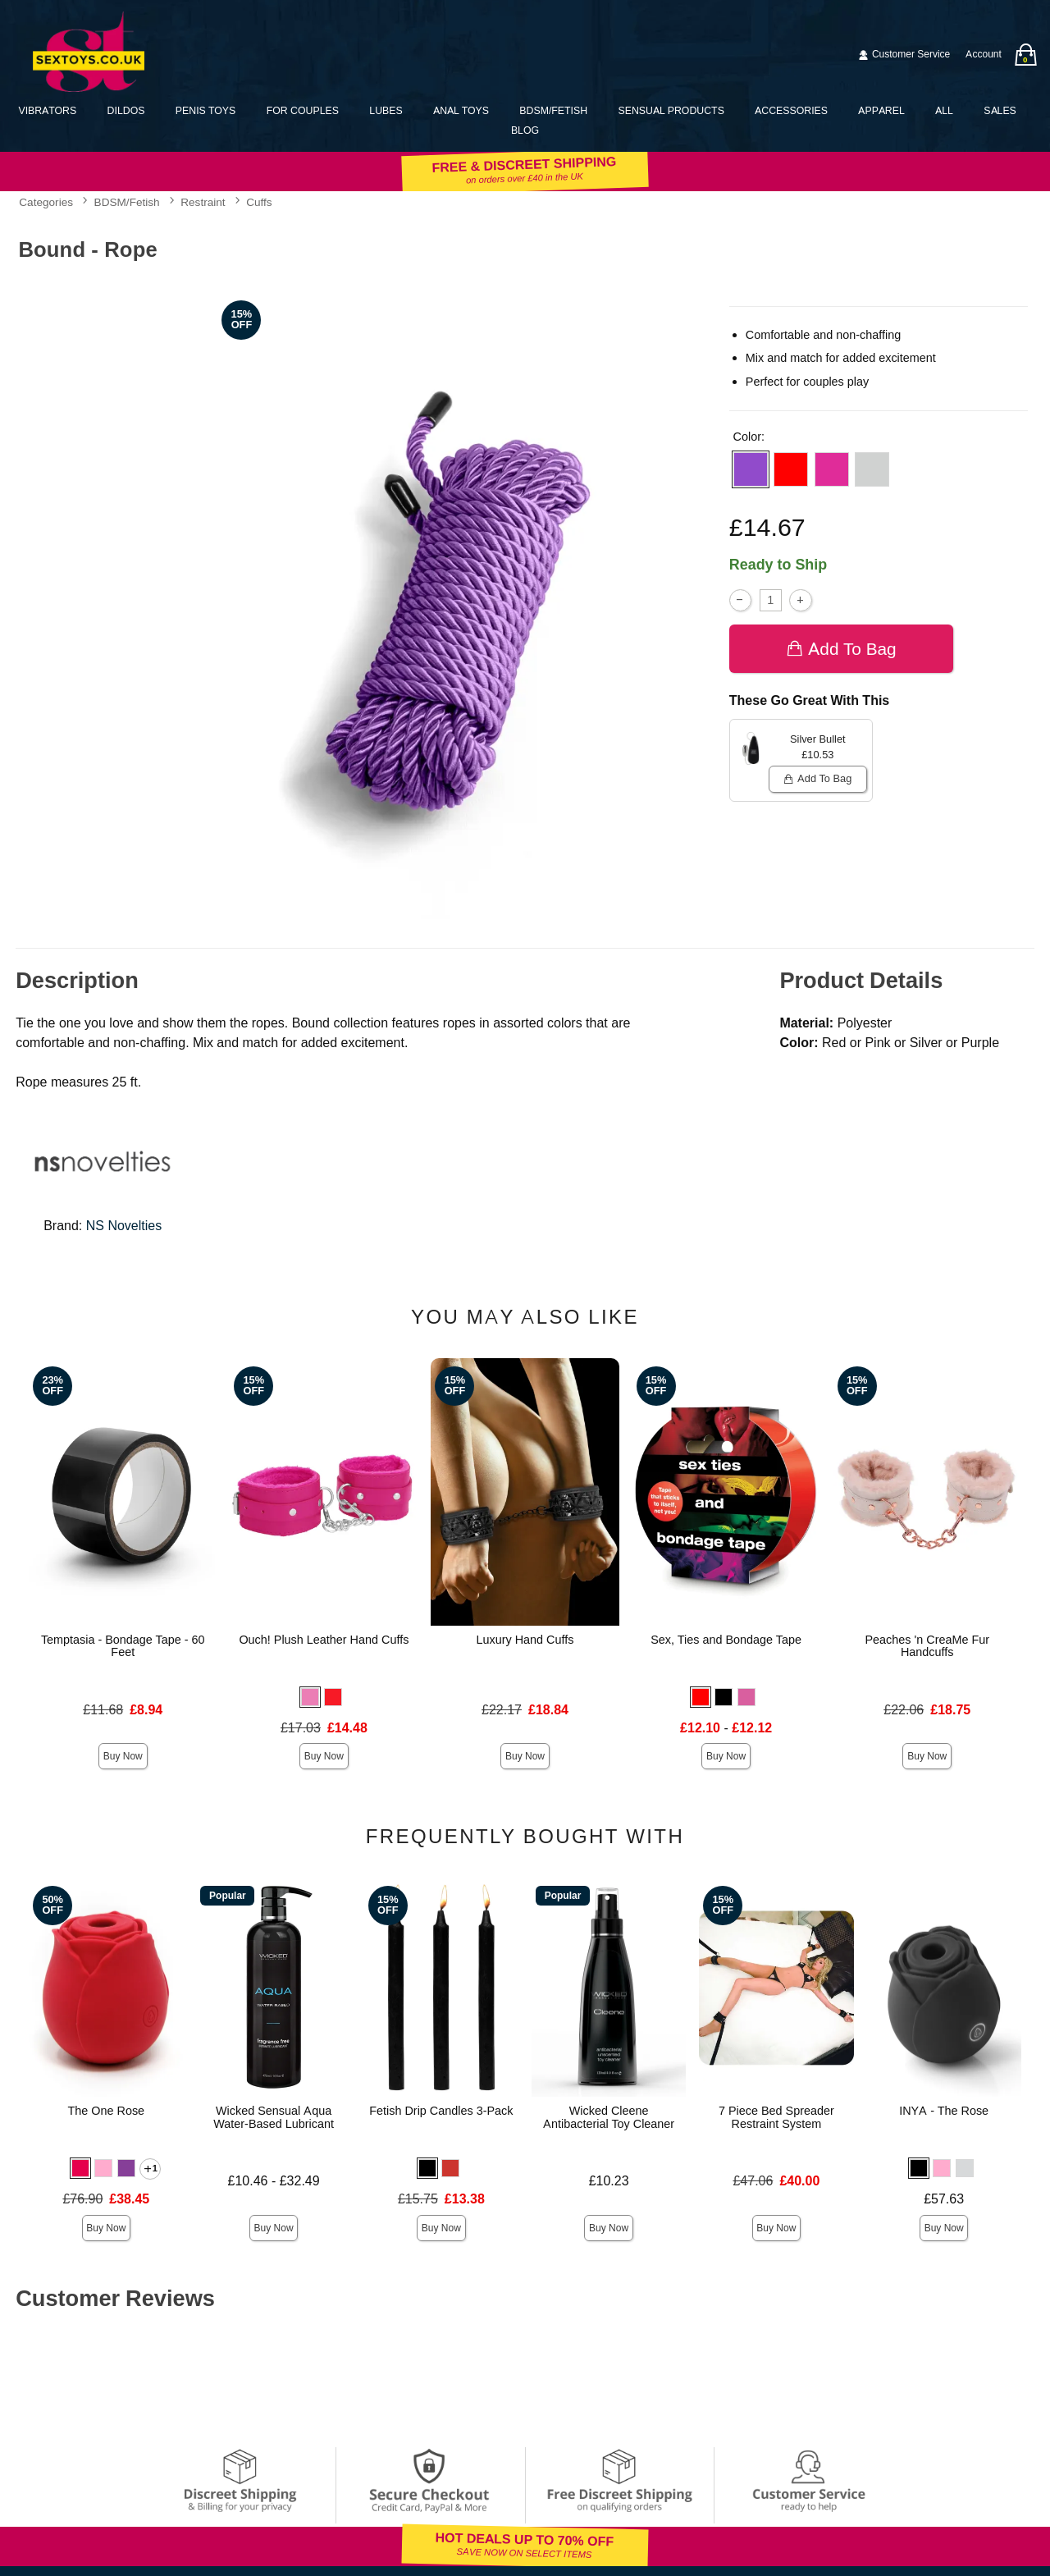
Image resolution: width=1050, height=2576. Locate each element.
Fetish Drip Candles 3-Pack (441, 2110)
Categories (46, 201)
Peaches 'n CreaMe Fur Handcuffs (927, 1646)
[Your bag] (1025, 54)
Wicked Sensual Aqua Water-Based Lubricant (273, 2117)
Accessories (791, 110)
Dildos (126, 110)
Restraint (202, 201)
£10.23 (609, 2181)
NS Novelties (124, 1225)
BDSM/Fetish (553, 110)
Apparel (881, 110)
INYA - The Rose (943, 2110)
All (944, 110)
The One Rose (106, 2110)
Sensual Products (671, 110)
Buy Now (123, 1756)
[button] (750, 469)
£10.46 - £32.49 (274, 2181)
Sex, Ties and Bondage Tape (726, 1639)
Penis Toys (205, 110)
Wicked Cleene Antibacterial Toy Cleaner (608, 2117)
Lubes (385, 110)
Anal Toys (461, 110)
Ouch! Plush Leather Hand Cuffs (324, 1639)
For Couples (303, 110)
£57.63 (944, 2199)
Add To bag (841, 648)
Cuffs (259, 201)
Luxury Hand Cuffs (525, 1639)
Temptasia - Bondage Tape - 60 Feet (123, 1646)
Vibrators (47, 110)
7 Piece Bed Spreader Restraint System (776, 2117)
